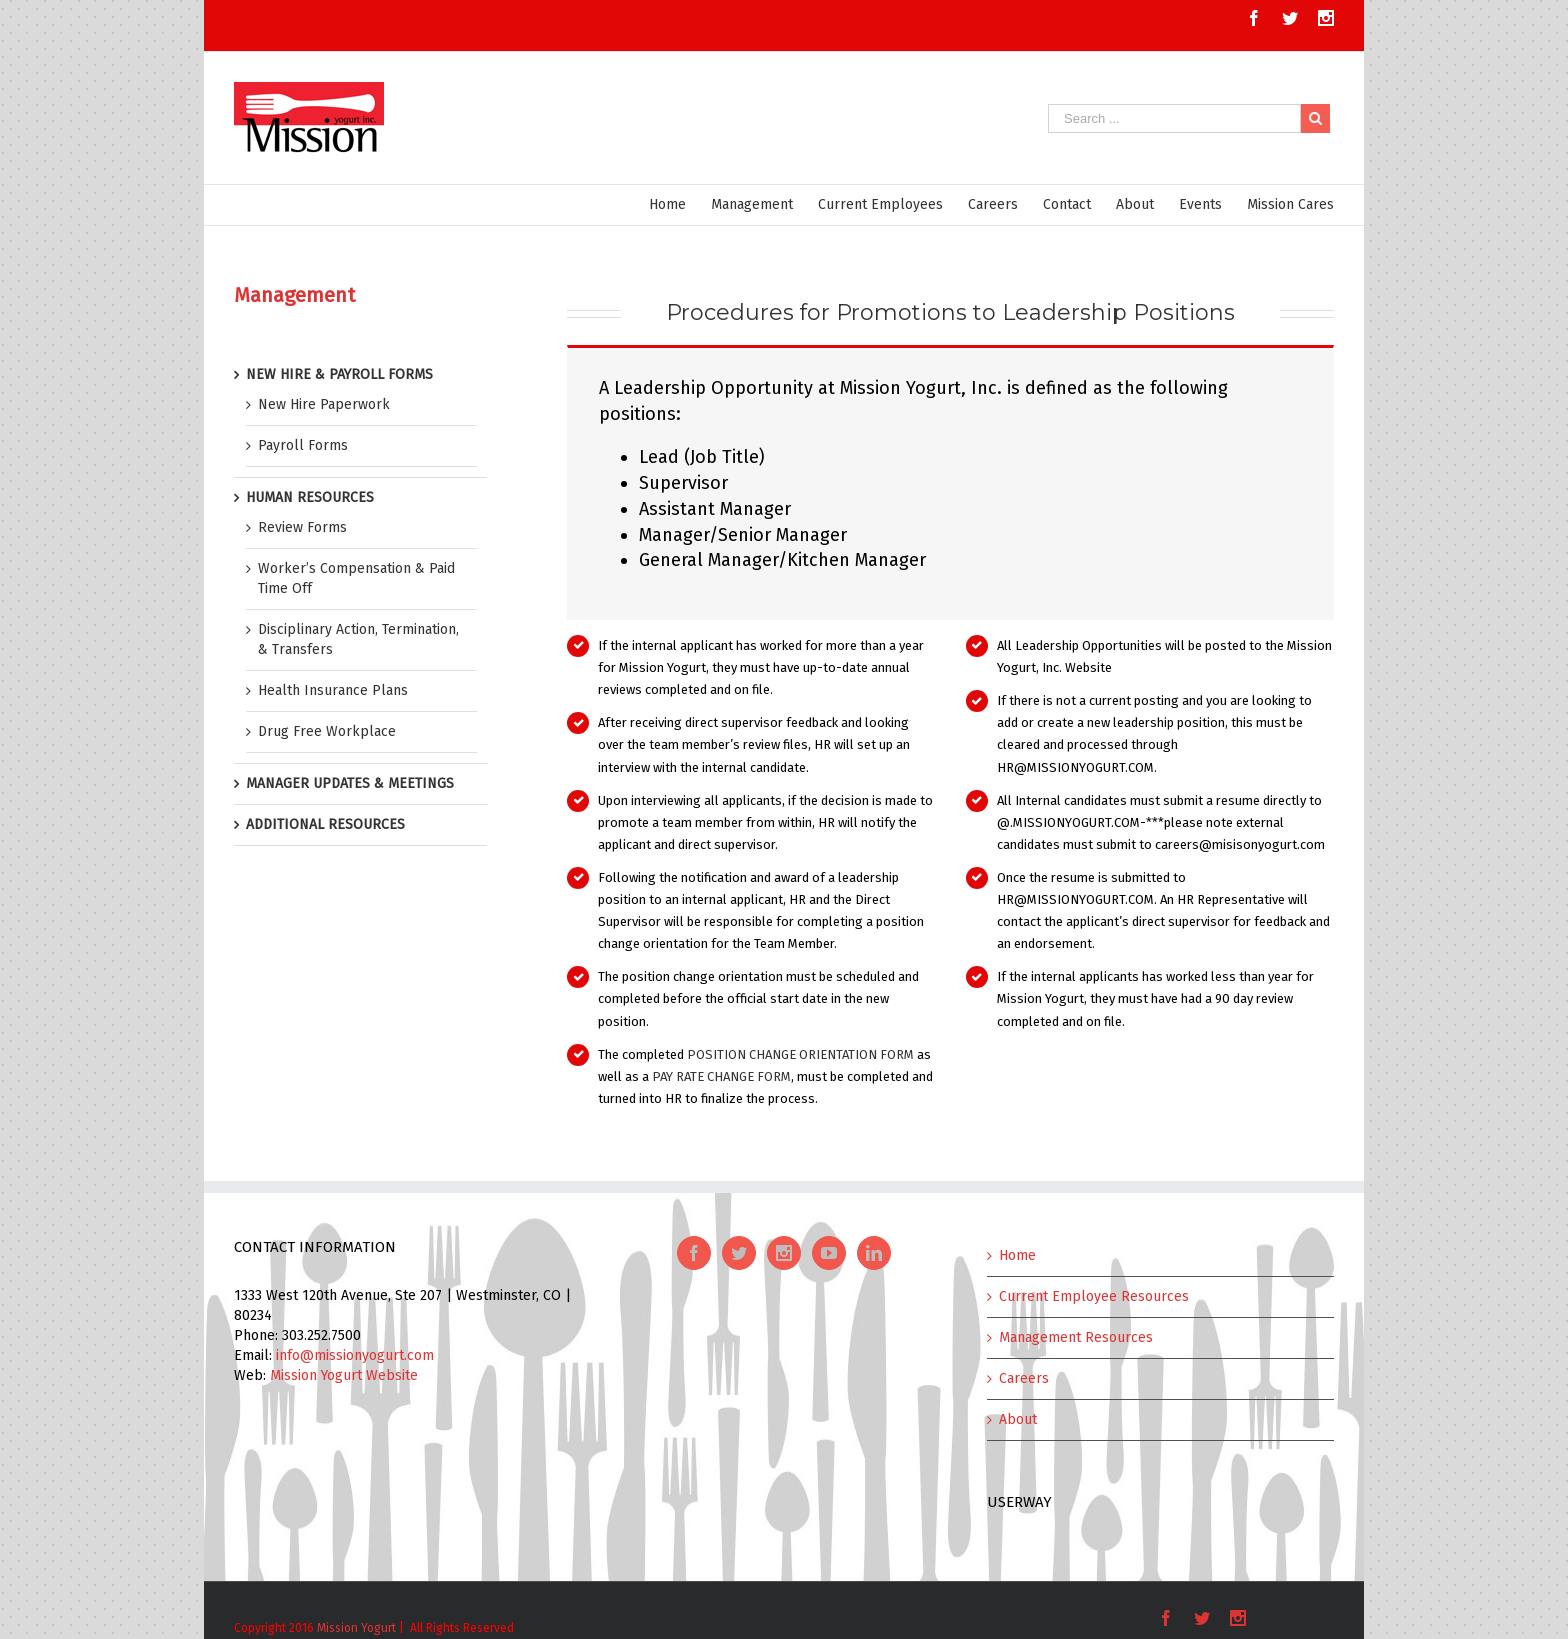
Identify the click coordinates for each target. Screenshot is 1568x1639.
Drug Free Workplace (327, 731)
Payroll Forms (303, 445)
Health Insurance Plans (333, 690)
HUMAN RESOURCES (310, 497)
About (1018, 1419)
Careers (1024, 1378)
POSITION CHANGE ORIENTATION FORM (800, 1054)
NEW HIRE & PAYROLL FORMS (339, 374)
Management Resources (1076, 1337)
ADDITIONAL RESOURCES (325, 824)
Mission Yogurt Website (344, 1375)
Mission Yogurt (356, 1628)
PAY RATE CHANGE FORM (721, 1076)
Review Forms (302, 527)
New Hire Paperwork (324, 404)
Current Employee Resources (1094, 1296)
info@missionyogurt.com (355, 1355)
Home (1017, 1255)
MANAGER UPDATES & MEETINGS (350, 783)
